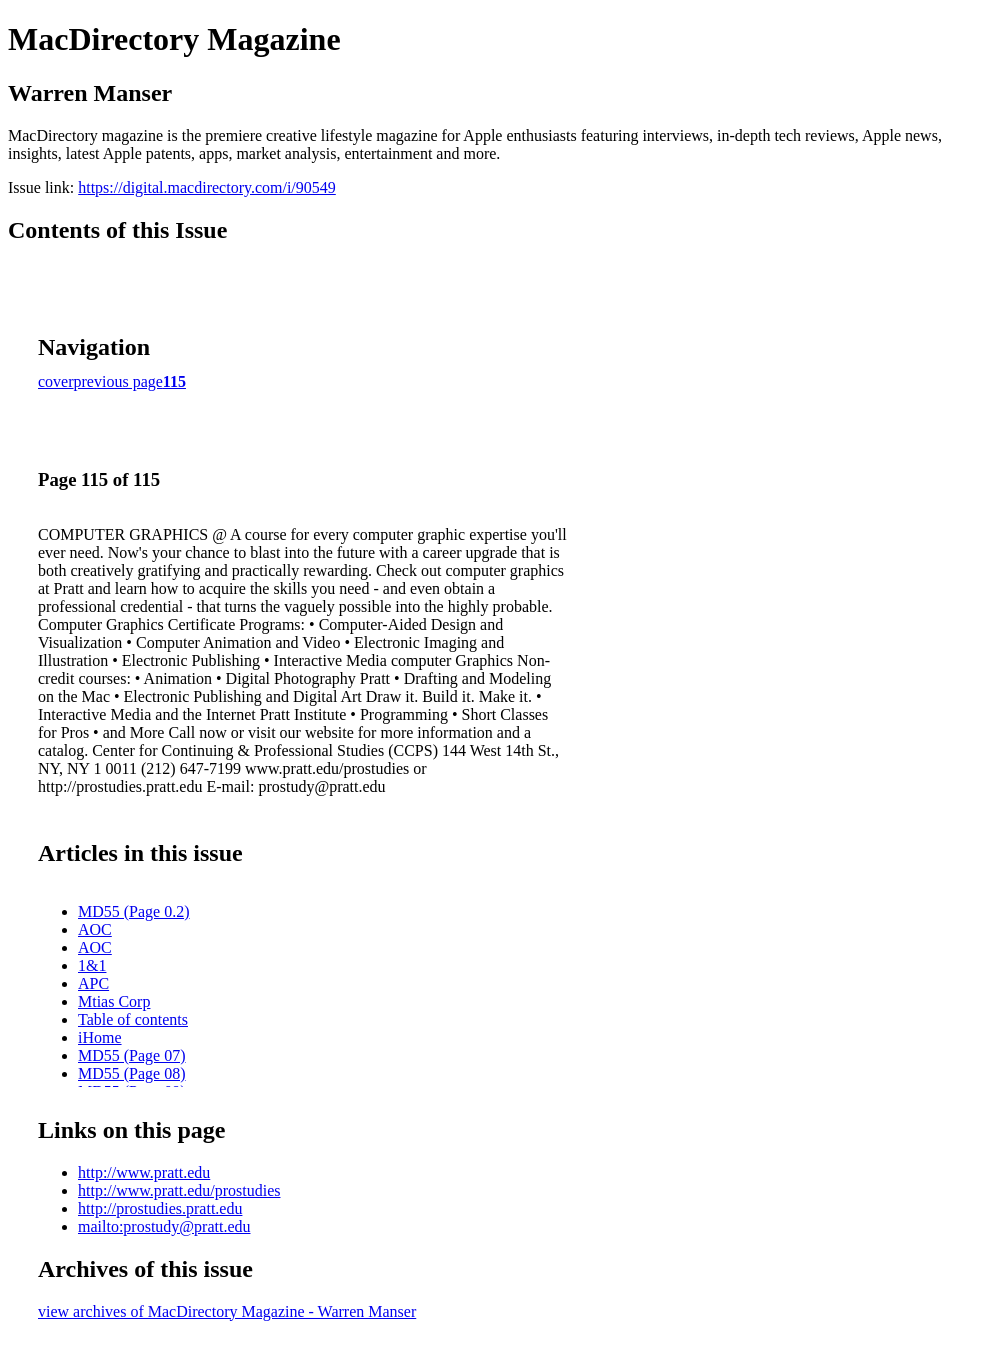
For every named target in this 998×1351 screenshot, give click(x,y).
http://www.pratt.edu (144, 1172)
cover (56, 381)
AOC (95, 929)
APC (93, 983)
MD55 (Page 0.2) (134, 911)
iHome (100, 1037)
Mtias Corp (114, 1001)
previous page (118, 381)
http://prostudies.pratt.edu (160, 1208)
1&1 (92, 965)
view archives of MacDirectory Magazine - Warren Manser (227, 1311)
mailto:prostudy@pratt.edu (164, 1226)
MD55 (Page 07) (132, 1055)
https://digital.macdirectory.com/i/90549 (207, 187)
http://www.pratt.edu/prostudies (179, 1190)
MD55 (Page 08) (132, 1073)
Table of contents (133, 1019)
